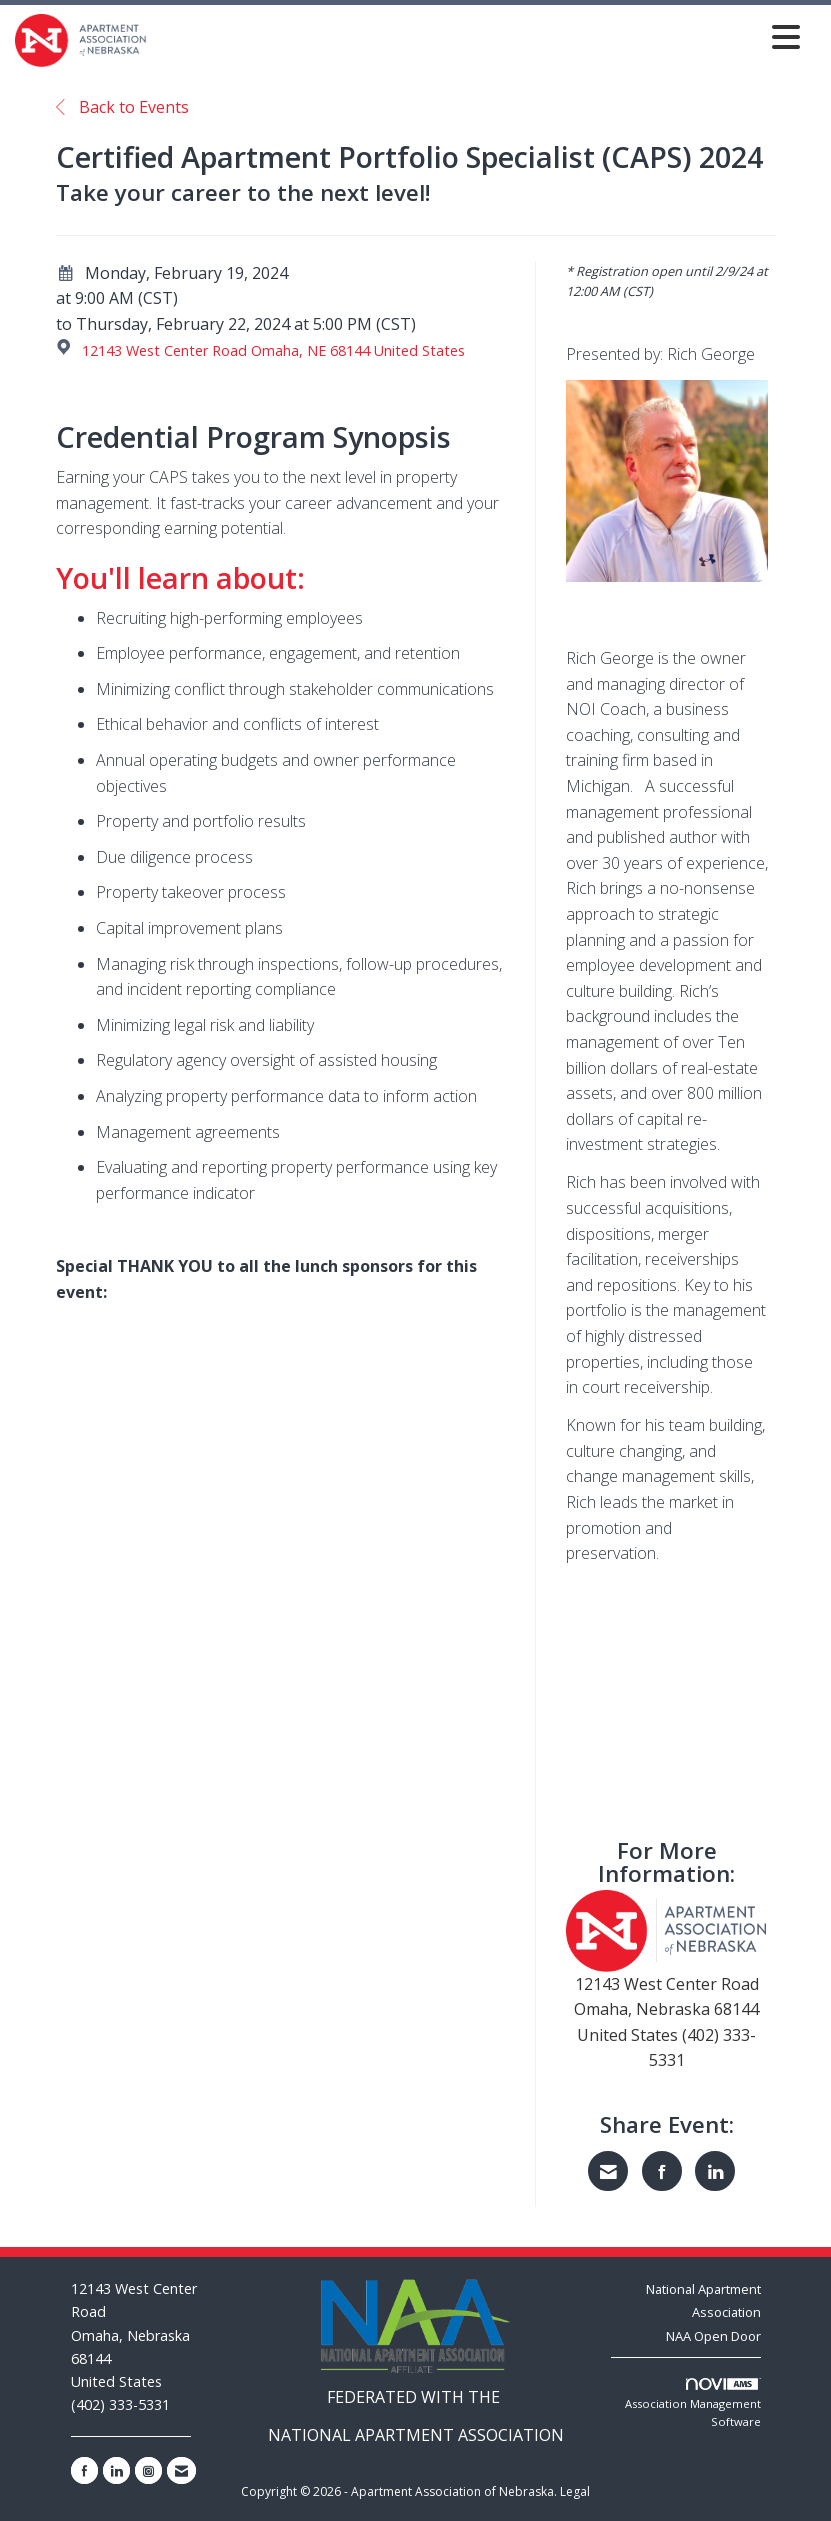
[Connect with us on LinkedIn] (116, 2470)
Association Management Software (693, 2404)
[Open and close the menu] (479, 36)
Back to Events (122, 107)
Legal (575, 2491)
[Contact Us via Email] (181, 2470)
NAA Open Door (713, 2336)
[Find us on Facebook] (84, 2470)
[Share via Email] (608, 2171)
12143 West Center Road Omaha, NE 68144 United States (273, 350)
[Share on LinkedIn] (715, 2171)
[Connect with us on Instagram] (148, 2470)
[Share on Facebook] (662, 2171)
